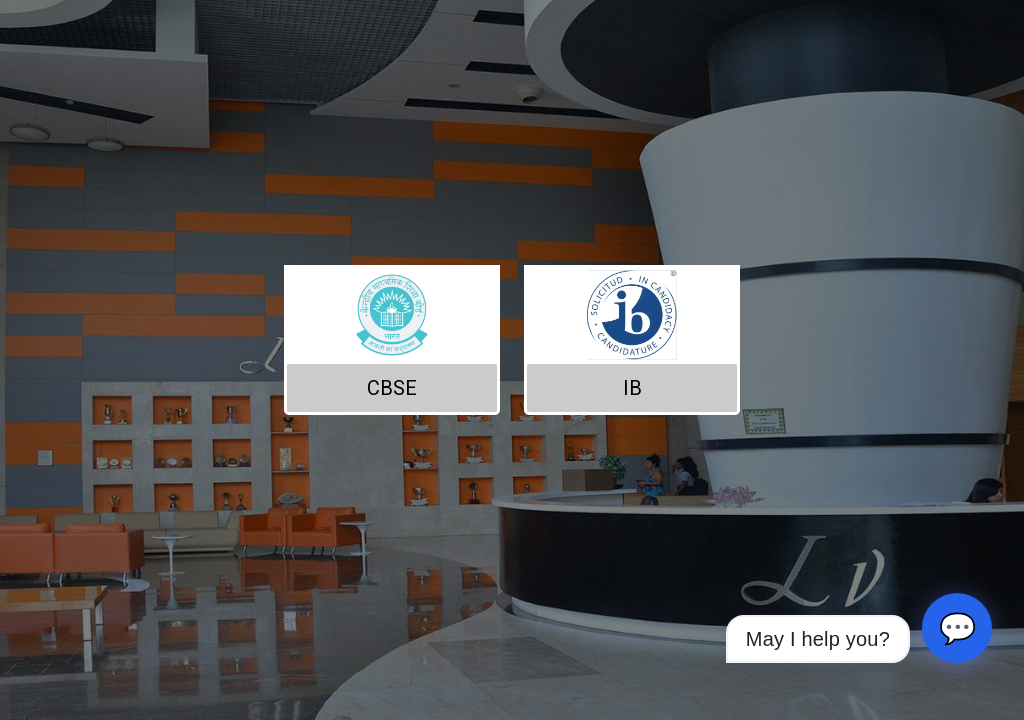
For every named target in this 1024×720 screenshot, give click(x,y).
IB (632, 388)
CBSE (392, 388)
